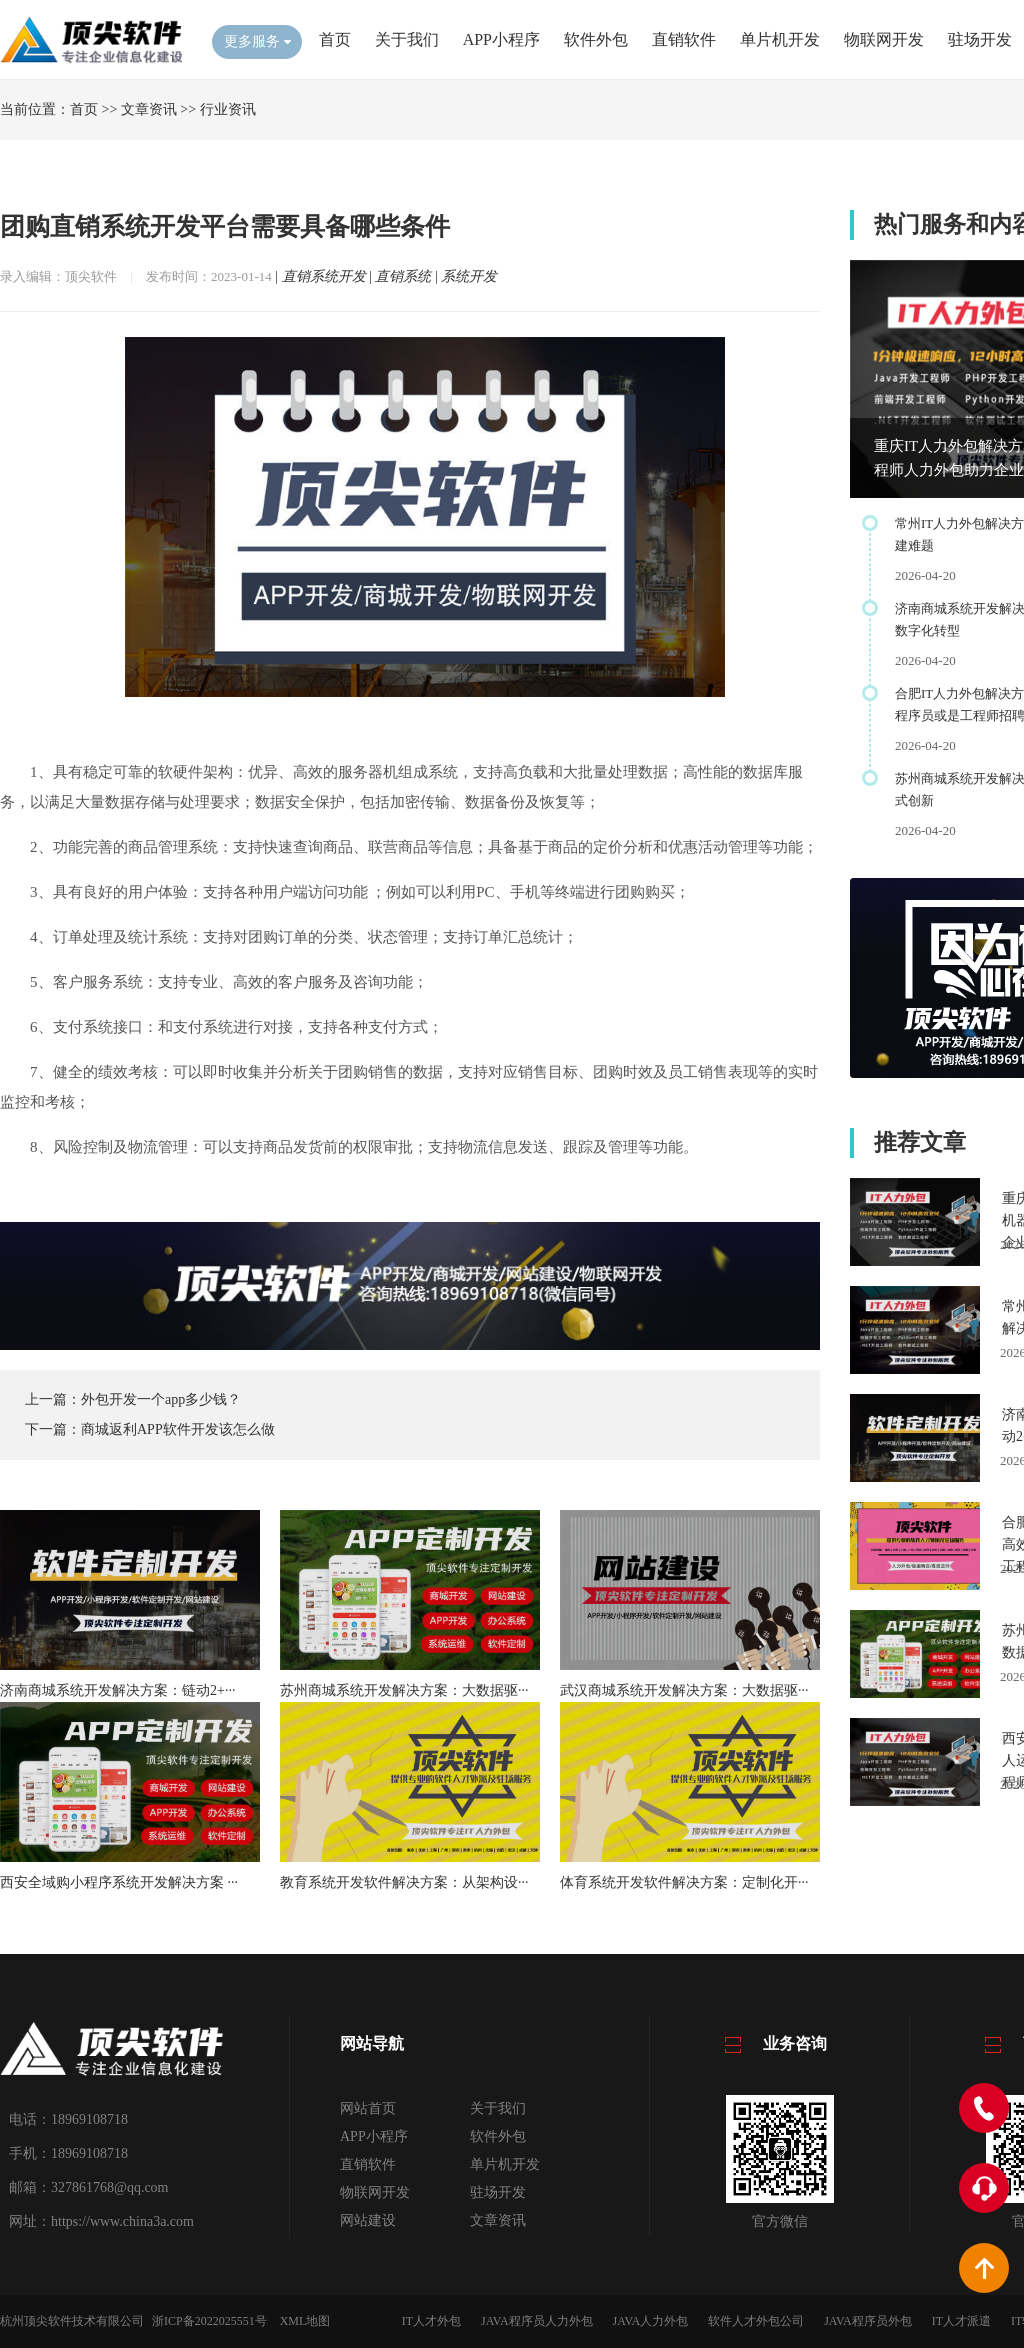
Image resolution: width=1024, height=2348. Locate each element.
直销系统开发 (324, 276)
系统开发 (469, 276)
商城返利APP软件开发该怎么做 (178, 1429)
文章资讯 (149, 109)
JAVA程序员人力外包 (537, 2321)
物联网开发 (884, 39)
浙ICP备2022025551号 (209, 2321)
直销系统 (403, 276)
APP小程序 (501, 39)
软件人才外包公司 (756, 2321)
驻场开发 (980, 39)
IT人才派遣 (961, 2321)
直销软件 (684, 39)
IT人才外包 (431, 2321)
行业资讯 (228, 109)
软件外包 (596, 39)
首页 (335, 39)
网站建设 (368, 2220)
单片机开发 (780, 39)
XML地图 (305, 2321)
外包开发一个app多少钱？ (161, 1399)
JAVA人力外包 (651, 2321)
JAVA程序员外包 (868, 2321)
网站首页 (368, 2108)
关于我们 (407, 39)
